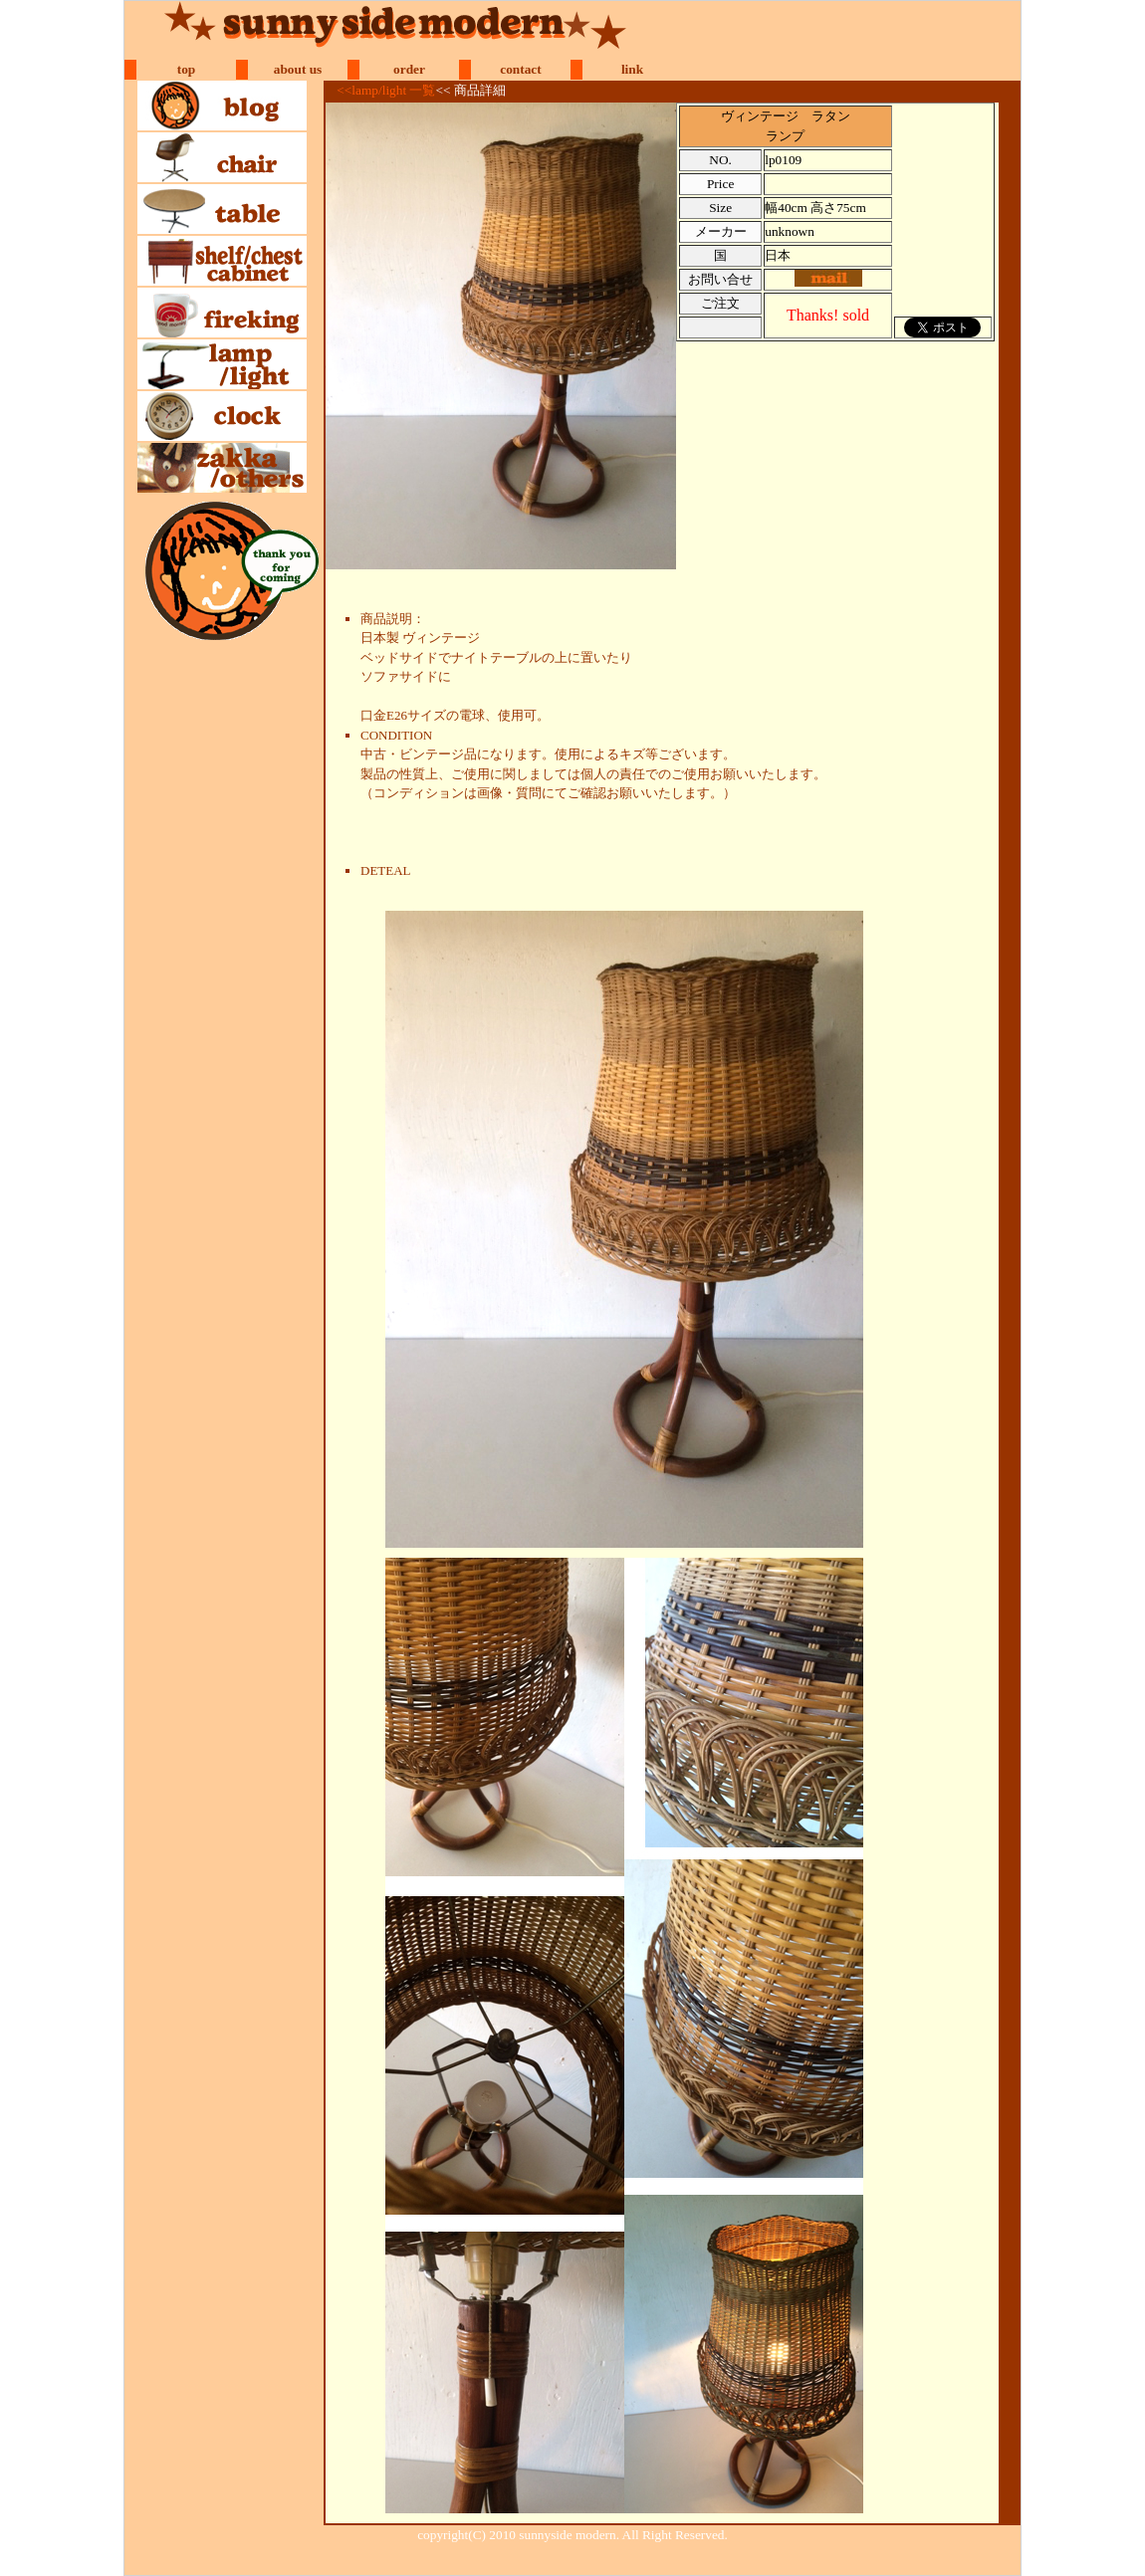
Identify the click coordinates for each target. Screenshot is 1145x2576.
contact (520, 69)
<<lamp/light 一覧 (386, 90)
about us (298, 69)
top (186, 69)
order (409, 69)
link (632, 69)
